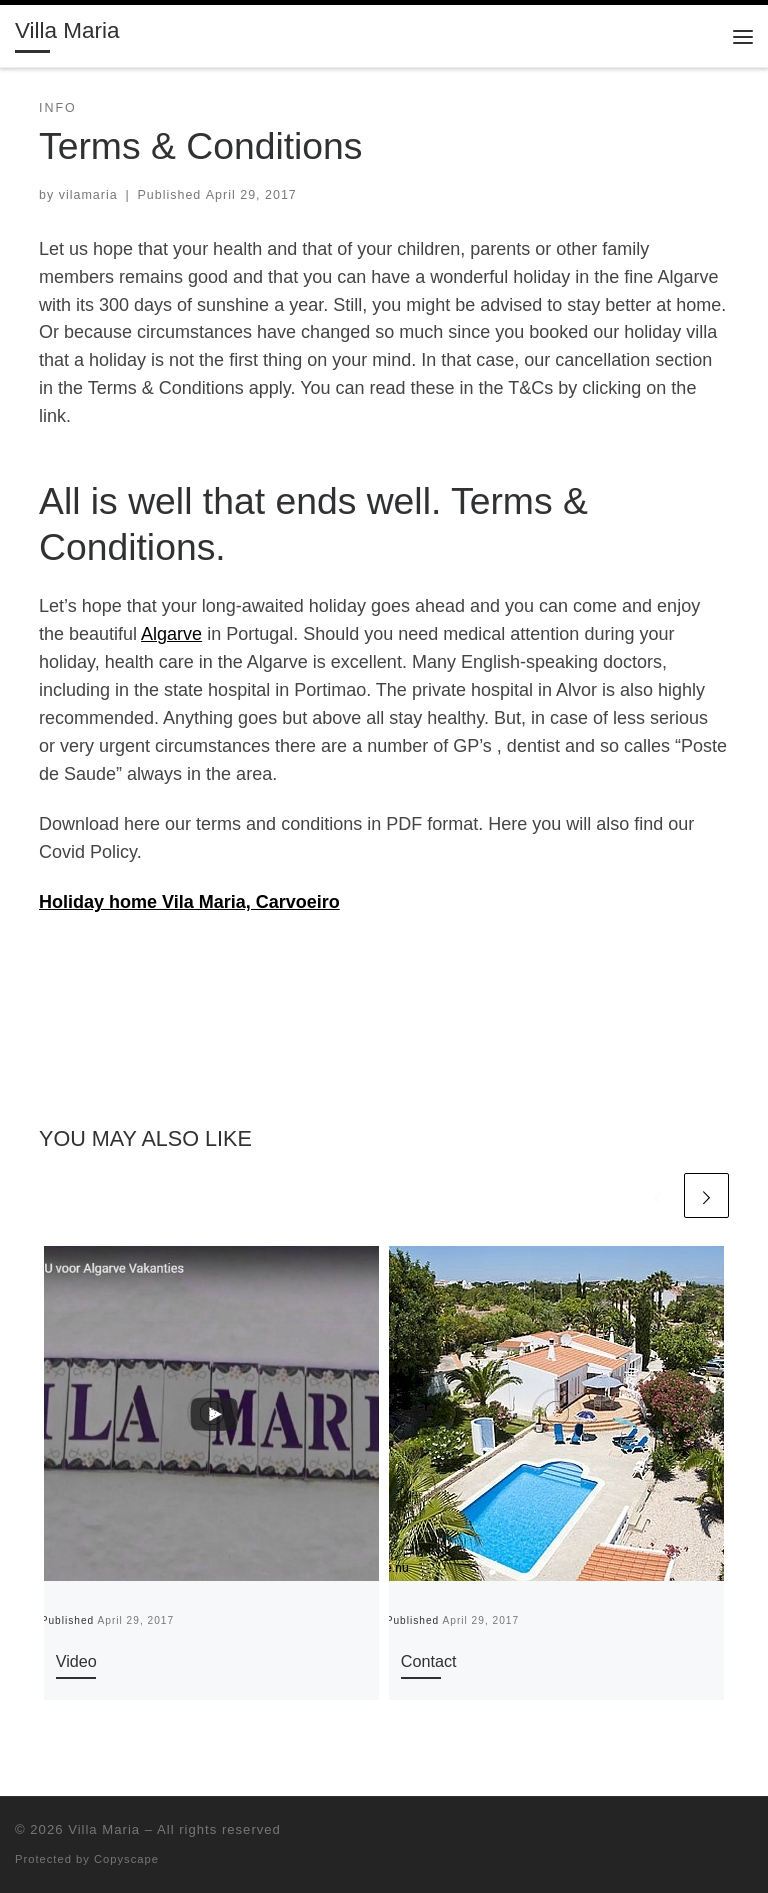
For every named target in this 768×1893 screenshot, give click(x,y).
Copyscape (126, 1859)
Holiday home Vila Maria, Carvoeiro (189, 902)
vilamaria (88, 195)
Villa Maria (104, 1829)
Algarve (171, 634)
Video (76, 1661)
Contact (429, 1661)
